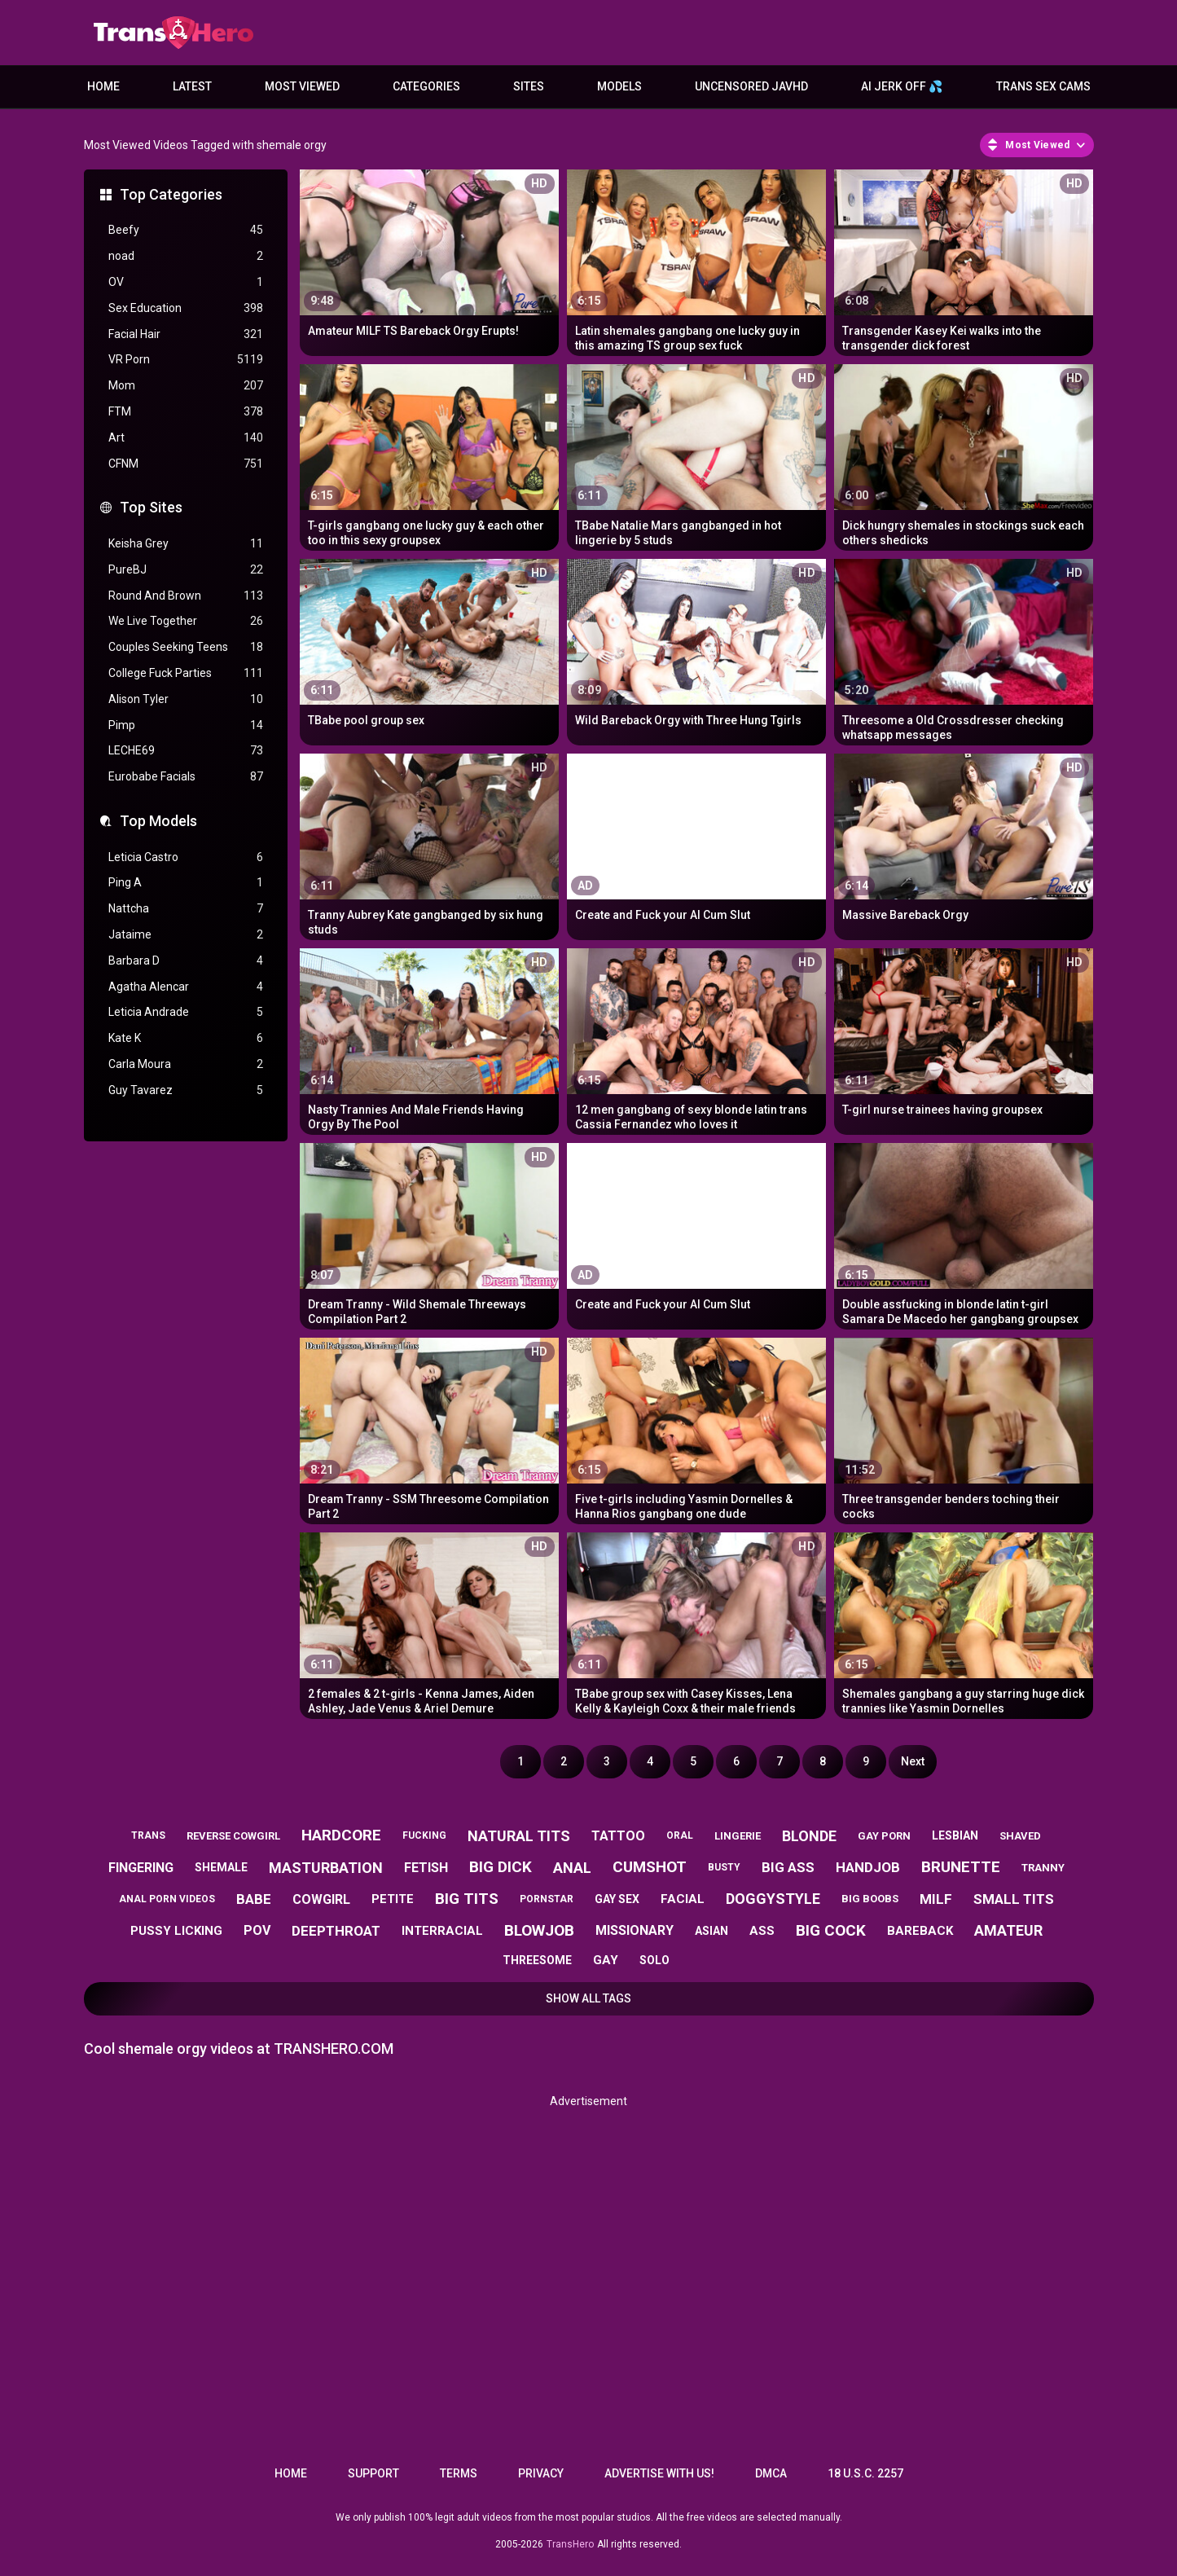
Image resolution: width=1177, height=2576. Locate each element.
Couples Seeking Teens (185, 647)
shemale (221, 1867)
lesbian (955, 1835)
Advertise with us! (659, 2473)
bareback (920, 1930)
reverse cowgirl (233, 1836)
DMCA (771, 2473)
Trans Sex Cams (1043, 86)
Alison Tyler (185, 699)
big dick (500, 1866)
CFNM (185, 464)
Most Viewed (302, 86)
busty (724, 1867)
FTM (185, 412)
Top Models (158, 820)
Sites (528, 86)
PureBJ (185, 570)
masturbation (326, 1867)
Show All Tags (588, 1998)
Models (619, 86)
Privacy (541, 2473)
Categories (426, 86)
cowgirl (321, 1899)
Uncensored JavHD (751, 86)
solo (654, 1960)
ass (762, 1930)
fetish (426, 1867)
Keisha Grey (185, 544)
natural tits (519, 1835)
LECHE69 (185, 751)
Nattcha (185, 909)
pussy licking (176, 1930)
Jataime (185, 935)
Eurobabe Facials (185, 777)
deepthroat (336, 1931)
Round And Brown (185, 596)
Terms (458, 2473)
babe (253, 1899)
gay (605, 1960)
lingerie (737, 1836)
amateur (1008, 1930)
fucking (424, 1835)
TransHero (570, 2544)
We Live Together (185, 621)
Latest (192, 86)
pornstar (546, 1899)
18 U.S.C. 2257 (865, 2473)
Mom (185, 386)
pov (257, 1930)
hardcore (341, 1835)
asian (711, 1930)
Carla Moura (185, 1064)
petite (392, 1899)
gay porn (884, 1836)
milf (936, 1899)
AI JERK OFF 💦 (901, 86)
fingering (140, 1867)
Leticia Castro (185, 857)
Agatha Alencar (185, 987)
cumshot (650, 1866)
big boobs (869, 1898)
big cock (831, 1930)
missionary (634, 1930)
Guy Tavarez (185, 1090)
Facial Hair (185, 334)
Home (103, 86)
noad (185, 256)
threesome (537, 1960)
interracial (442, 1930)
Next (912, 1761)
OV (185, 282)
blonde (809, 1835)
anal (572, 1867)
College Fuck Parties (185, 673)
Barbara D (185, 961)
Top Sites (151, 507)
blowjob (539, 1930)
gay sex (617, 1899)
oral (679, 1835)
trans (148, 1835)
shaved (1020, 1836)
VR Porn (185, 360)
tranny (1043, 1868)
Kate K (185, 1038)
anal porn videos (167, 1899)
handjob (868, 1867)
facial (683, 1899)
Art (185, 438)
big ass (788, 1867)
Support (373, 2473)
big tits (466, 1898)
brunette (960, 1866)
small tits (1013, 1899)
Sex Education (185, 308)
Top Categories (171, 194)
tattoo (618, 1836)
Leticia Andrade (185, 1012)
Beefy (185, 230)
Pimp (185, 725)
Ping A (185, 883)
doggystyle (773, 1898)
